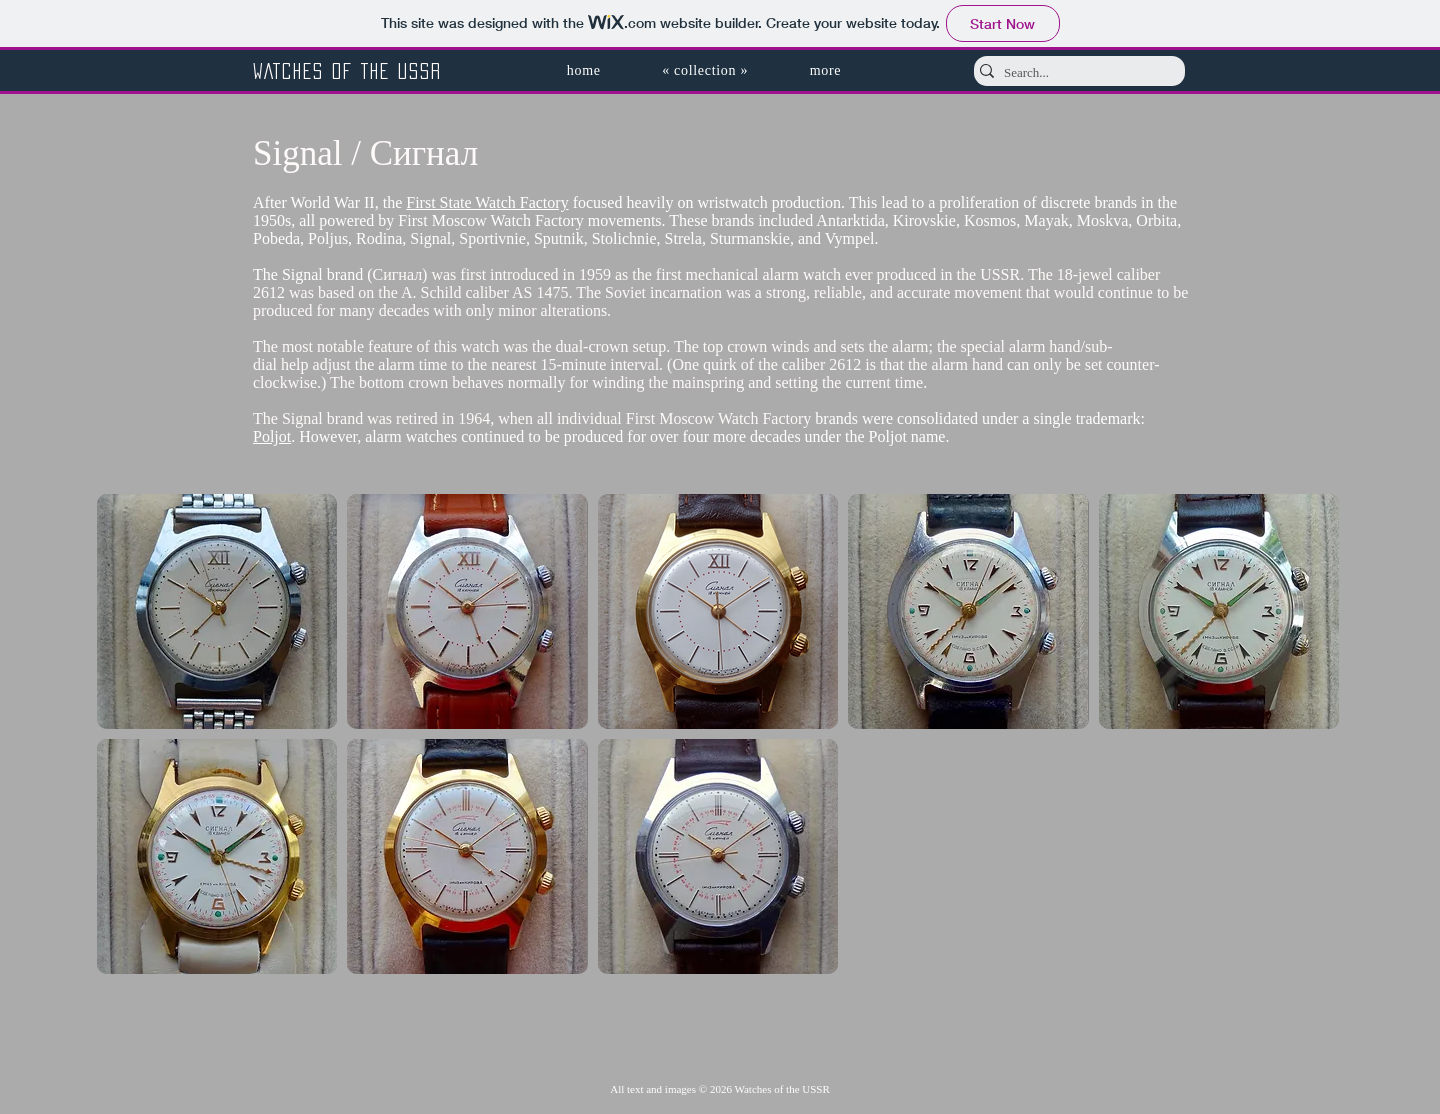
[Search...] (1073, 73)
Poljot (272, 436)
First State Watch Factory (487, 202)
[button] (705, 71)
